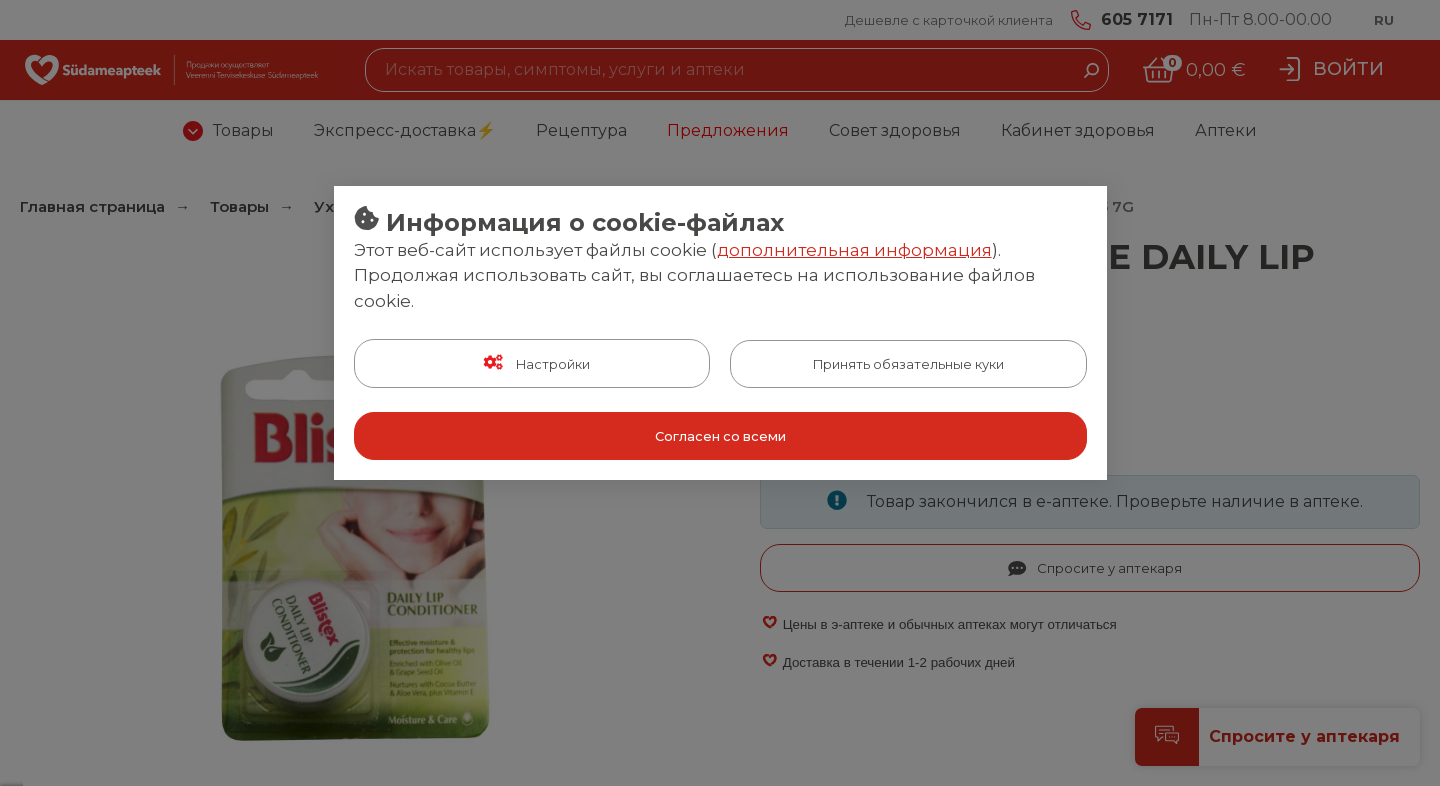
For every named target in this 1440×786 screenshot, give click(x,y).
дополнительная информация (854, 250)
